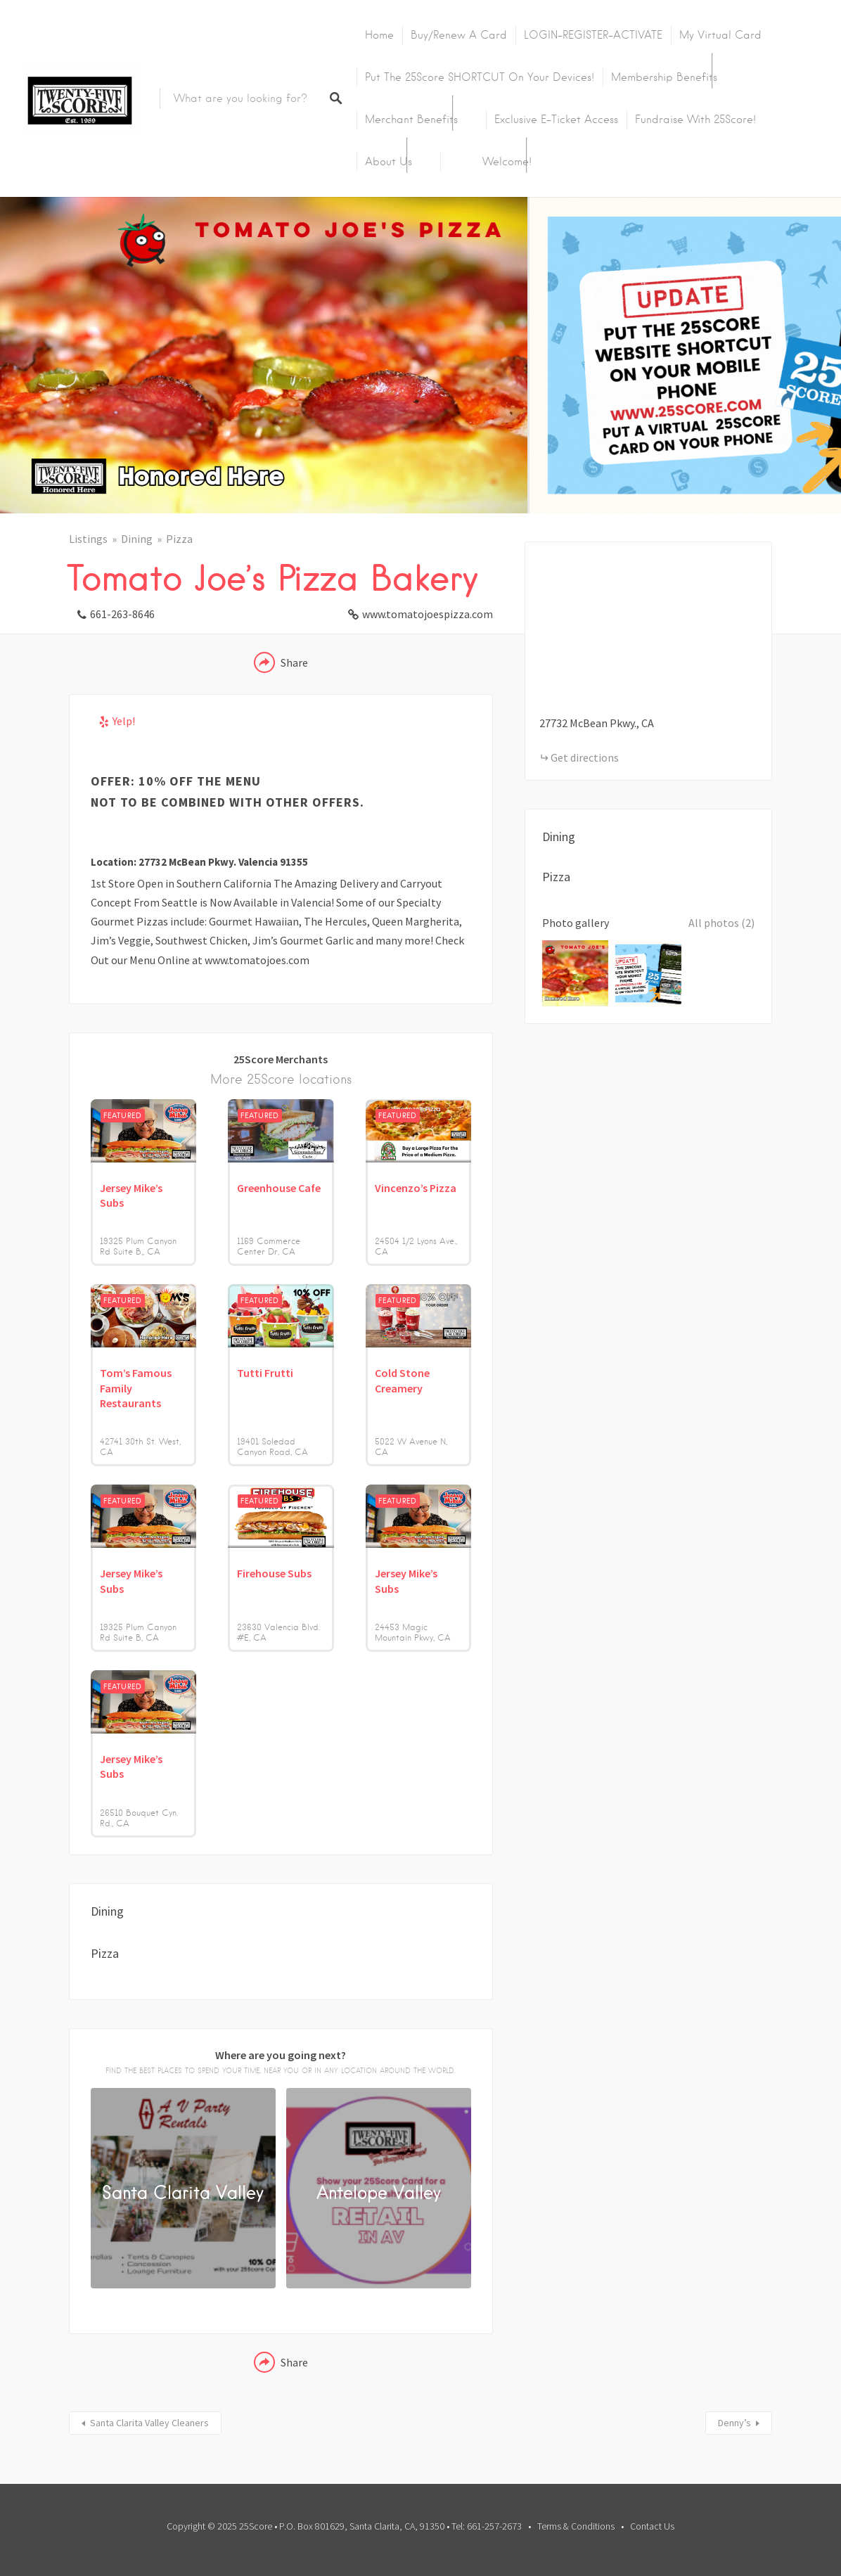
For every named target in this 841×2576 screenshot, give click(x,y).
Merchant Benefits (411, 119)
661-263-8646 (122, 614)
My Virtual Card (720, 35)
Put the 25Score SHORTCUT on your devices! (479, 77)
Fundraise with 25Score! (695, 119)
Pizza (179, 539)
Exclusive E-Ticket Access (556, 119)
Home (379, 35)
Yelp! (124, 721)
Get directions (585, 757)
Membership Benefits (664, 77)
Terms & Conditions (576, 2526)
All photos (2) (721, 923)
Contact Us (652, 2526)
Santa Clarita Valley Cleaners (149, 2422)
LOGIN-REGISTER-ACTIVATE (593, 35)
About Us (388, 161)
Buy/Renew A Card (459, 35)
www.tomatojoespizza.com (427, 614)
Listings (88, 539)
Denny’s (734, 2422)
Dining (137, 539)
